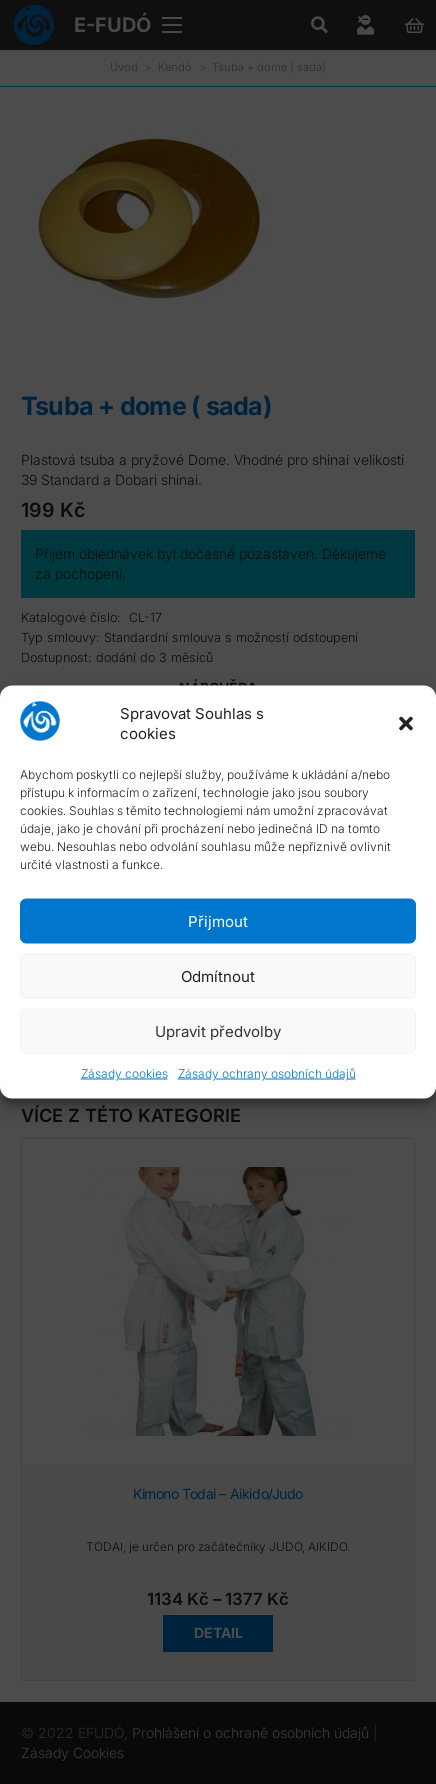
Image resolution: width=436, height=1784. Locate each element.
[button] (406, 723)
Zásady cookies (124, 1073)
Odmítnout (218, 975)
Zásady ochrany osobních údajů (267, 1073)
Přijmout (218, 920)
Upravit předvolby (218, 1030)
